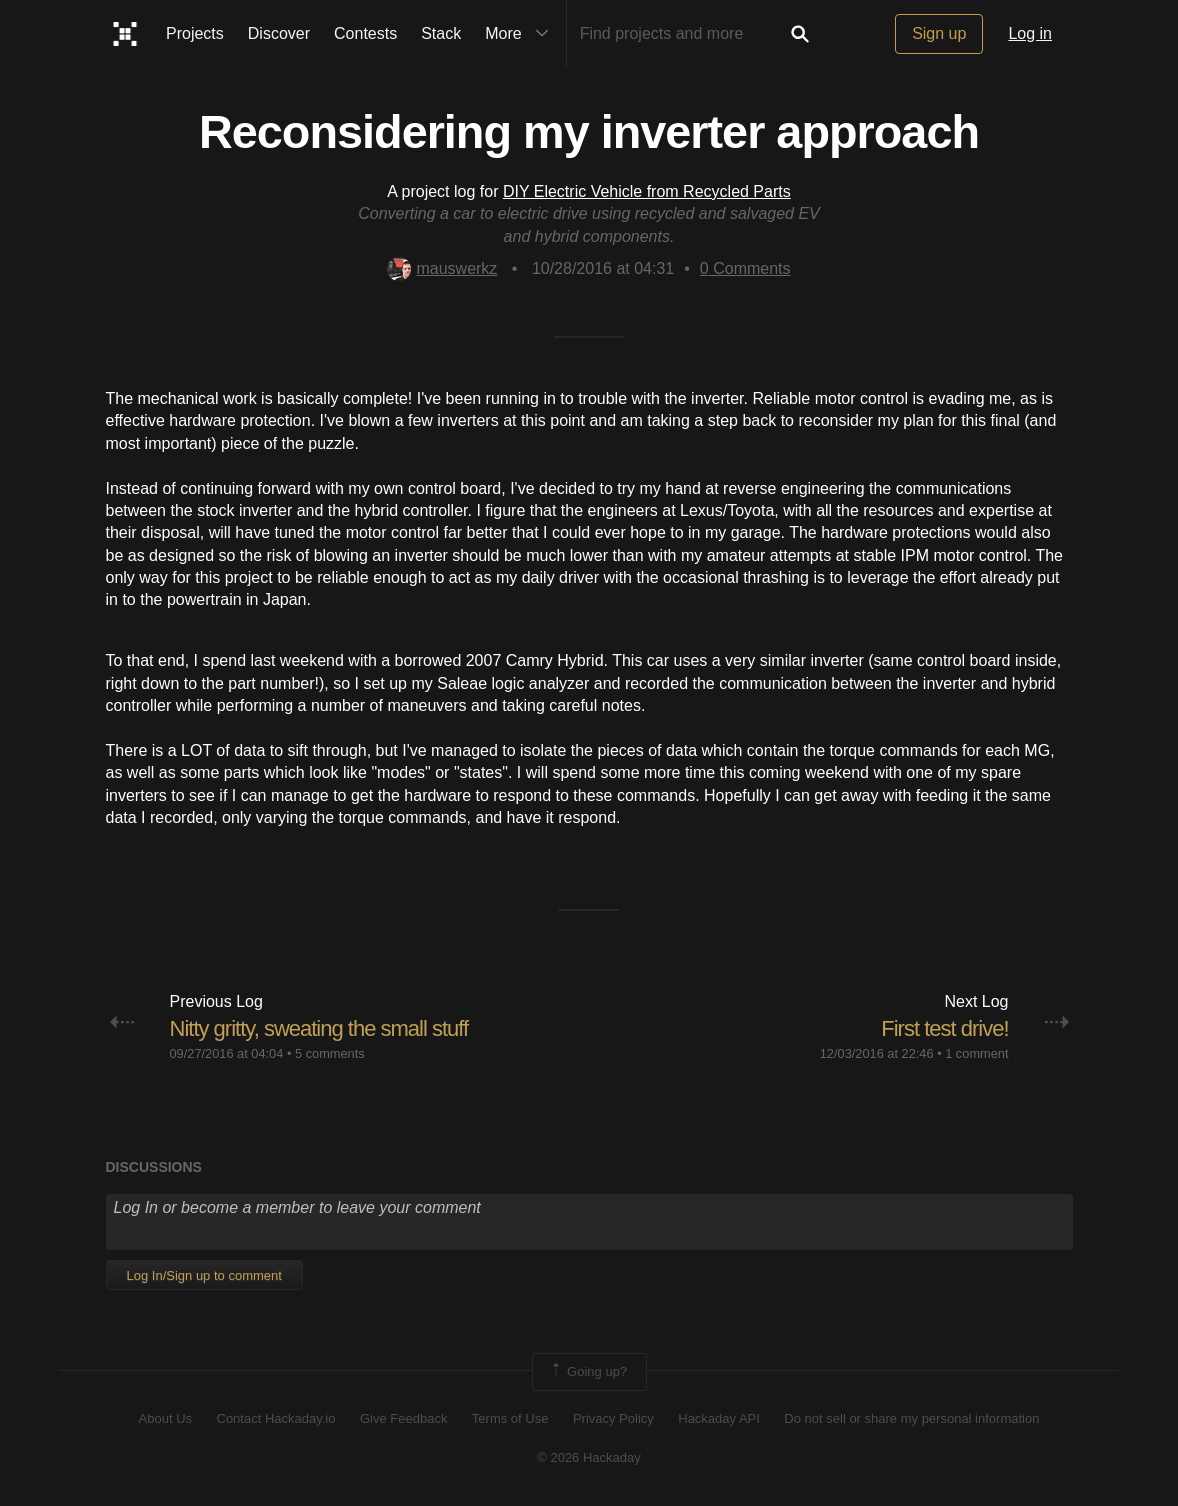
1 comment (976, 1053)
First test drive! (944, 1028)
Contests (365, 33)
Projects (195, 33)
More (521, 34)
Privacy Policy (613, 1418)
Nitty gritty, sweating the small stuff (319, 1028)
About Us (165, 1418)
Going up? (588, 1372)
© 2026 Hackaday (589, 1457)
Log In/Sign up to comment (204, 1275)
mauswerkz (442, 268)
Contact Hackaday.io (276, 1418)
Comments (745, 268)
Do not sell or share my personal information (911, 1418)
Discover (279, 33)
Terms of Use (510, 1418)
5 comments (330, 1053)
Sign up (939, 33)
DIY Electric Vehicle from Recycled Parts (647, 191)
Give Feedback (403, 1418)
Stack (441, 33)
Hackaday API (719, 1418)
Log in (1030, 33)
